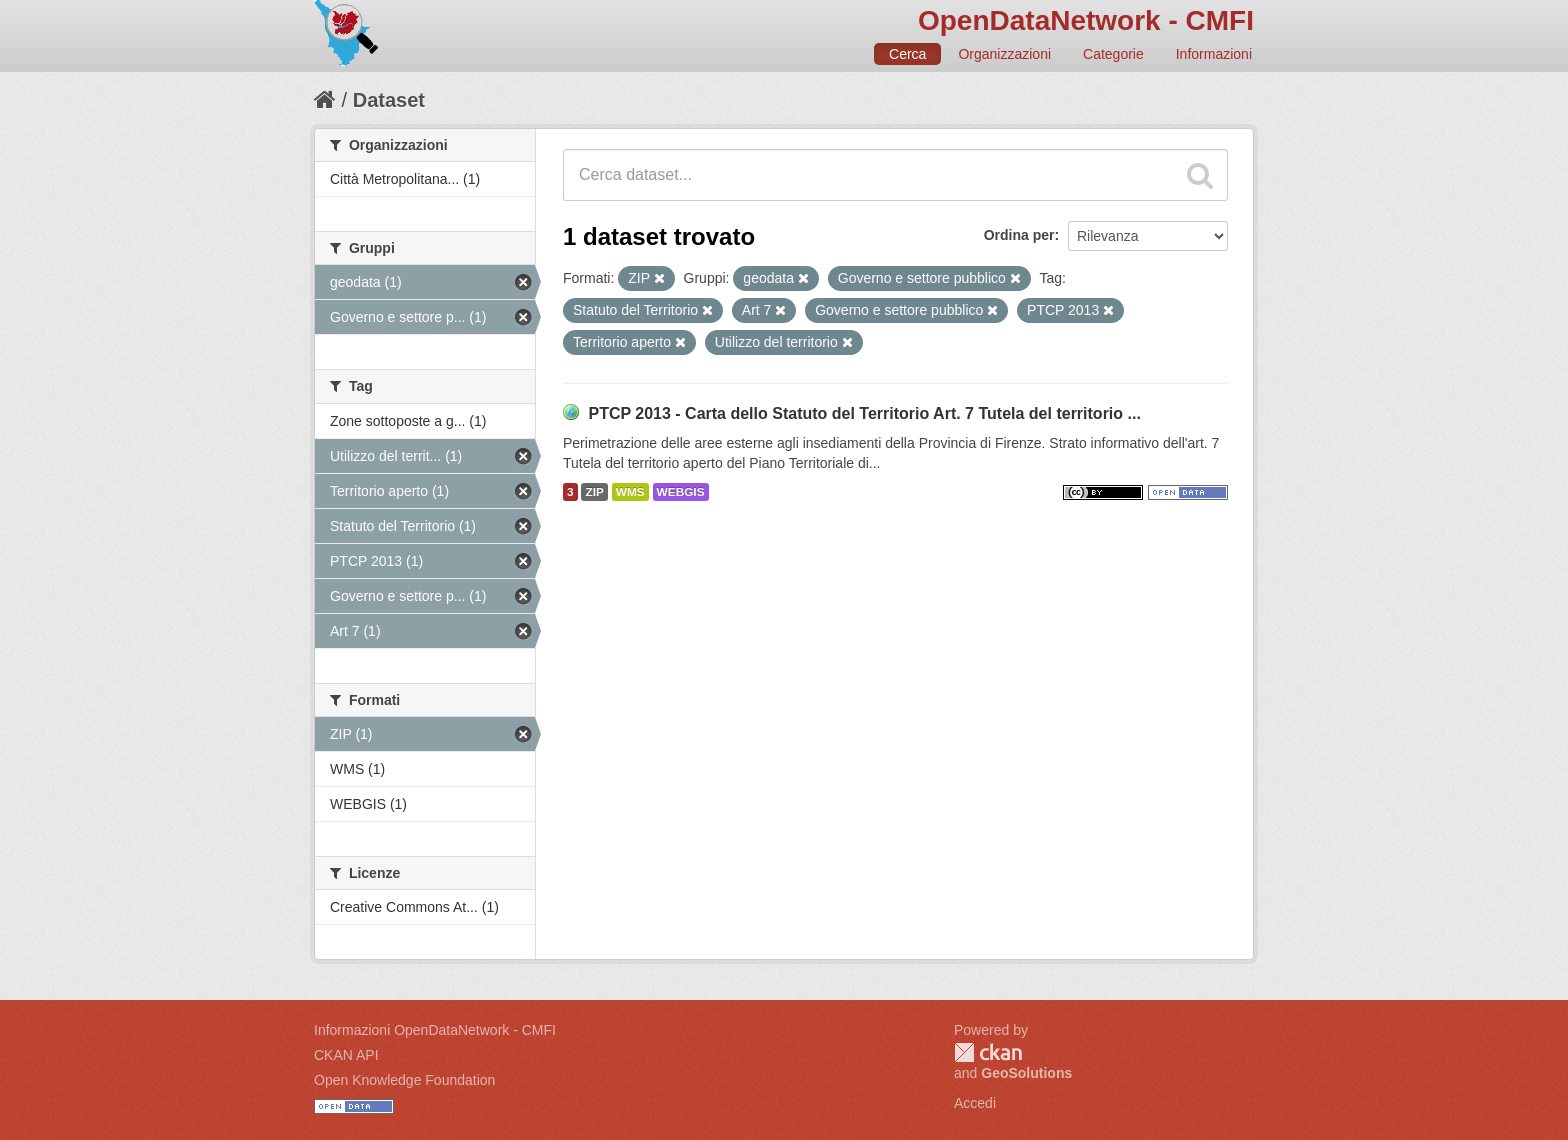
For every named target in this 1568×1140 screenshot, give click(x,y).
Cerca (907, 54)
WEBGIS (681, 492)
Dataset (389, 100)
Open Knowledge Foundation (404, 1080)
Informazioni (1214, 54)
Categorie (1113, 54)
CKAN (988, 1052)
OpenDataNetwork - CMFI (1086, 20)
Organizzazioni (1004, 54)
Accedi (975, 1103)
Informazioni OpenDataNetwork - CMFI (435, 1030)
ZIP (594, 492)
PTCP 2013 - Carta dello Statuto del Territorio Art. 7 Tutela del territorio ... (864, 413)
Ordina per (1019, 235)
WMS (630, 492)
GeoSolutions (1026, 1073)
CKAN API (346, 1055)
